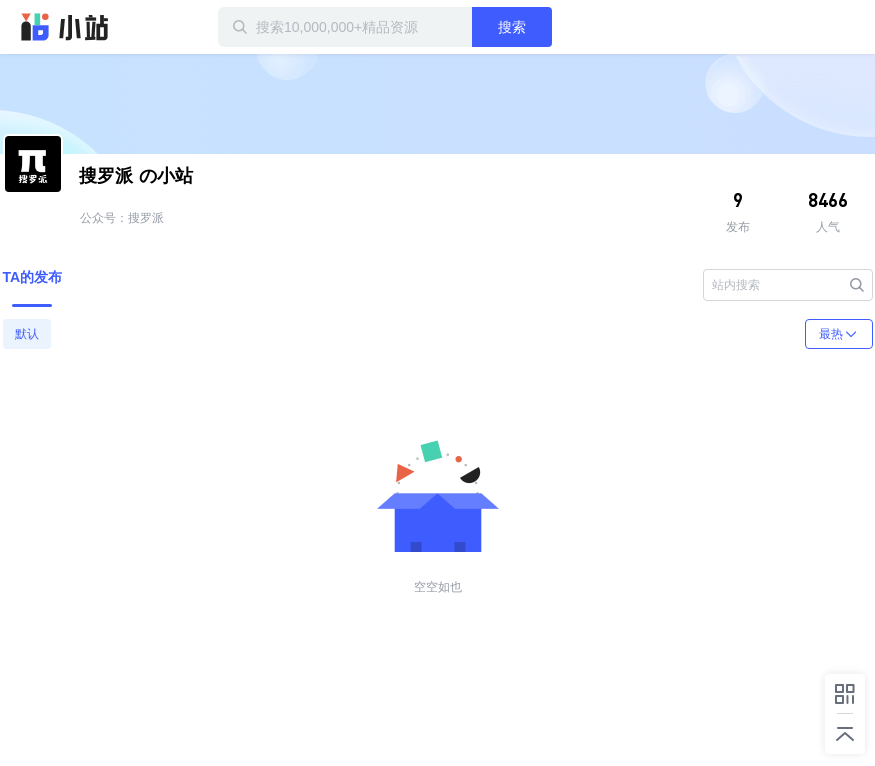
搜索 (512, 27)
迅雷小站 (65, 27)
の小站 (136, 176)
